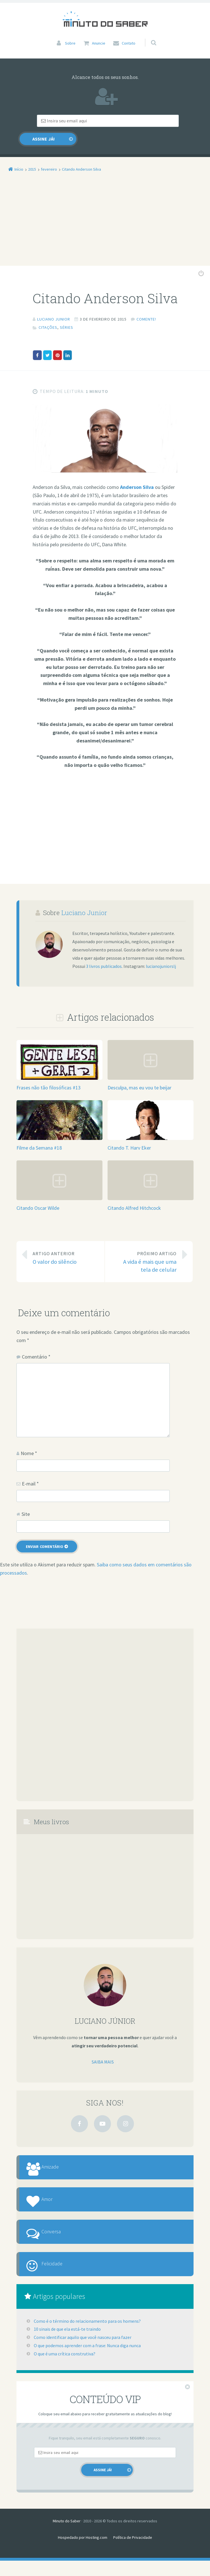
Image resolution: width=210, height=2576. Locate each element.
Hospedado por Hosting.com (82, 2552)
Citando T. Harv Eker (129, 1135)
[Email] (78, 121)
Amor (55, 2197)
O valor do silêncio (64, 1245)
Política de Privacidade (132, 2552)
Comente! (146, 307)
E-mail (30, 1471)
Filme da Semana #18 (39, 1135)
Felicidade (61, 2275)
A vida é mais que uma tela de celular (145, 1249)
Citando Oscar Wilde (37, 1195)
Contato (128, 43)
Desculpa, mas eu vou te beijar (139, 1075)
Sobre (70, 43)
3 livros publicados (104, 954)
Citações (48, 315)
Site (26, 1502)
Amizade (59, 2158)
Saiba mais (103, 2049)
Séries (66, 315)
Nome (29, 1441)
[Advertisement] (105, 212)
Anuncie (98, 43)
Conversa (60, 2236)
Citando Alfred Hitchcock (134, 1195)
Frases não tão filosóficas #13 (48, 1075)
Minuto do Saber (67, 2536)
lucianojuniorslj (161, 954)
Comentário (36, 1344)
